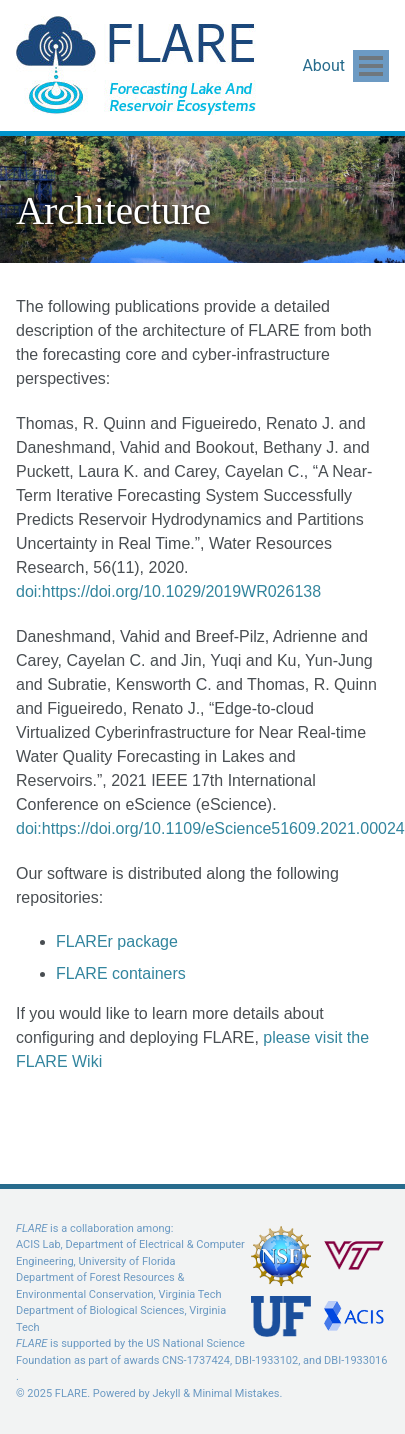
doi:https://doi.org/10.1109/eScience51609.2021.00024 (210, 828)
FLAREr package (117, 941)
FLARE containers (121, 973)
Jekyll (166, 1393)
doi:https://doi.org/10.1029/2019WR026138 (168, 591)
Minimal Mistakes (236, 1393)
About (323, 65)
